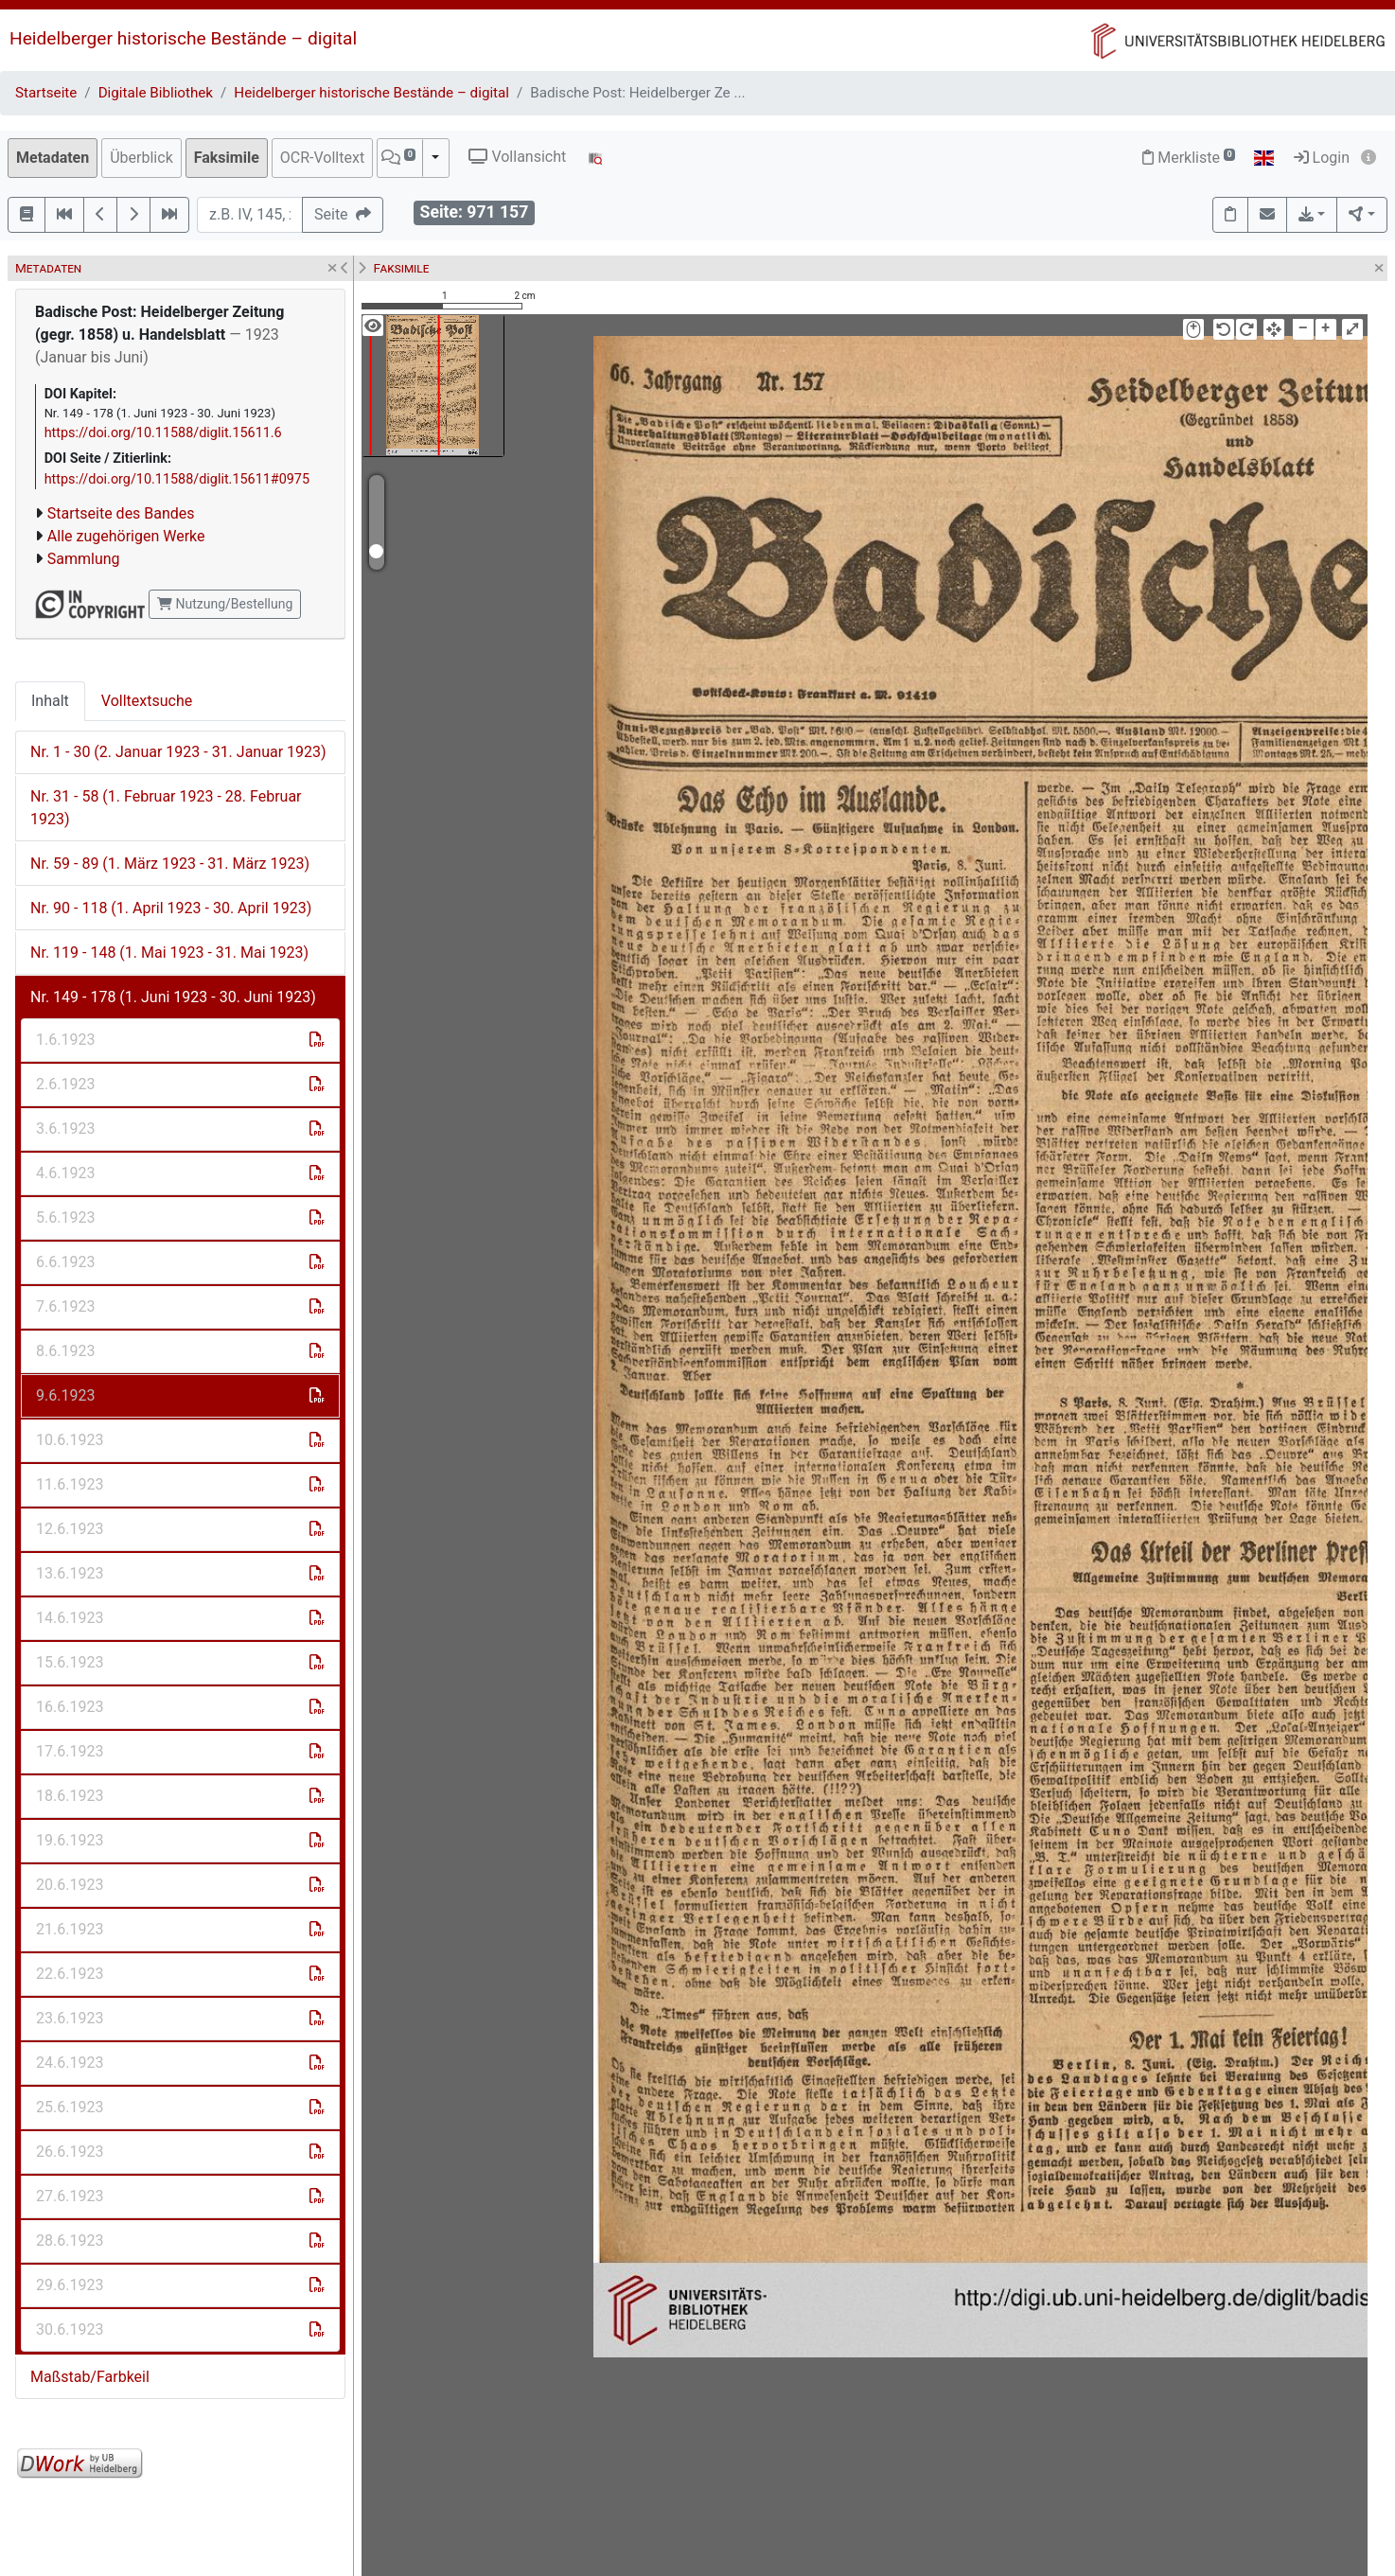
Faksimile (226, 158)
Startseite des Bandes (121, 513)
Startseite (46, 92)
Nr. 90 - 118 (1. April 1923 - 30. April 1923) (170, 908)
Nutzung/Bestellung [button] (224, 603)
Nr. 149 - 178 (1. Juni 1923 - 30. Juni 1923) (173, 997)
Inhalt (50, 701)
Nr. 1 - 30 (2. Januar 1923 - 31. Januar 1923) (178, 752)
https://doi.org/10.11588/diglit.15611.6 (163, 433)
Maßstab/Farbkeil (90, 2377)
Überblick (141, 158)
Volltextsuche (146, 701)
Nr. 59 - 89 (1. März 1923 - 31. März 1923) (169, 864)
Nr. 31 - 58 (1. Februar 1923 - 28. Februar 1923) (166, 807)
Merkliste (1188, 158)
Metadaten (52, 158)
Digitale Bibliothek (155, 92)
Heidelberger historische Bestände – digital (183, 38)
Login (1322, 158)
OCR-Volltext (322, 158)
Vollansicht (517, 157)
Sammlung (83, 559)
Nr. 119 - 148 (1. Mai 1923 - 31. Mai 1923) (169, 953)
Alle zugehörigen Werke (126, 536)
